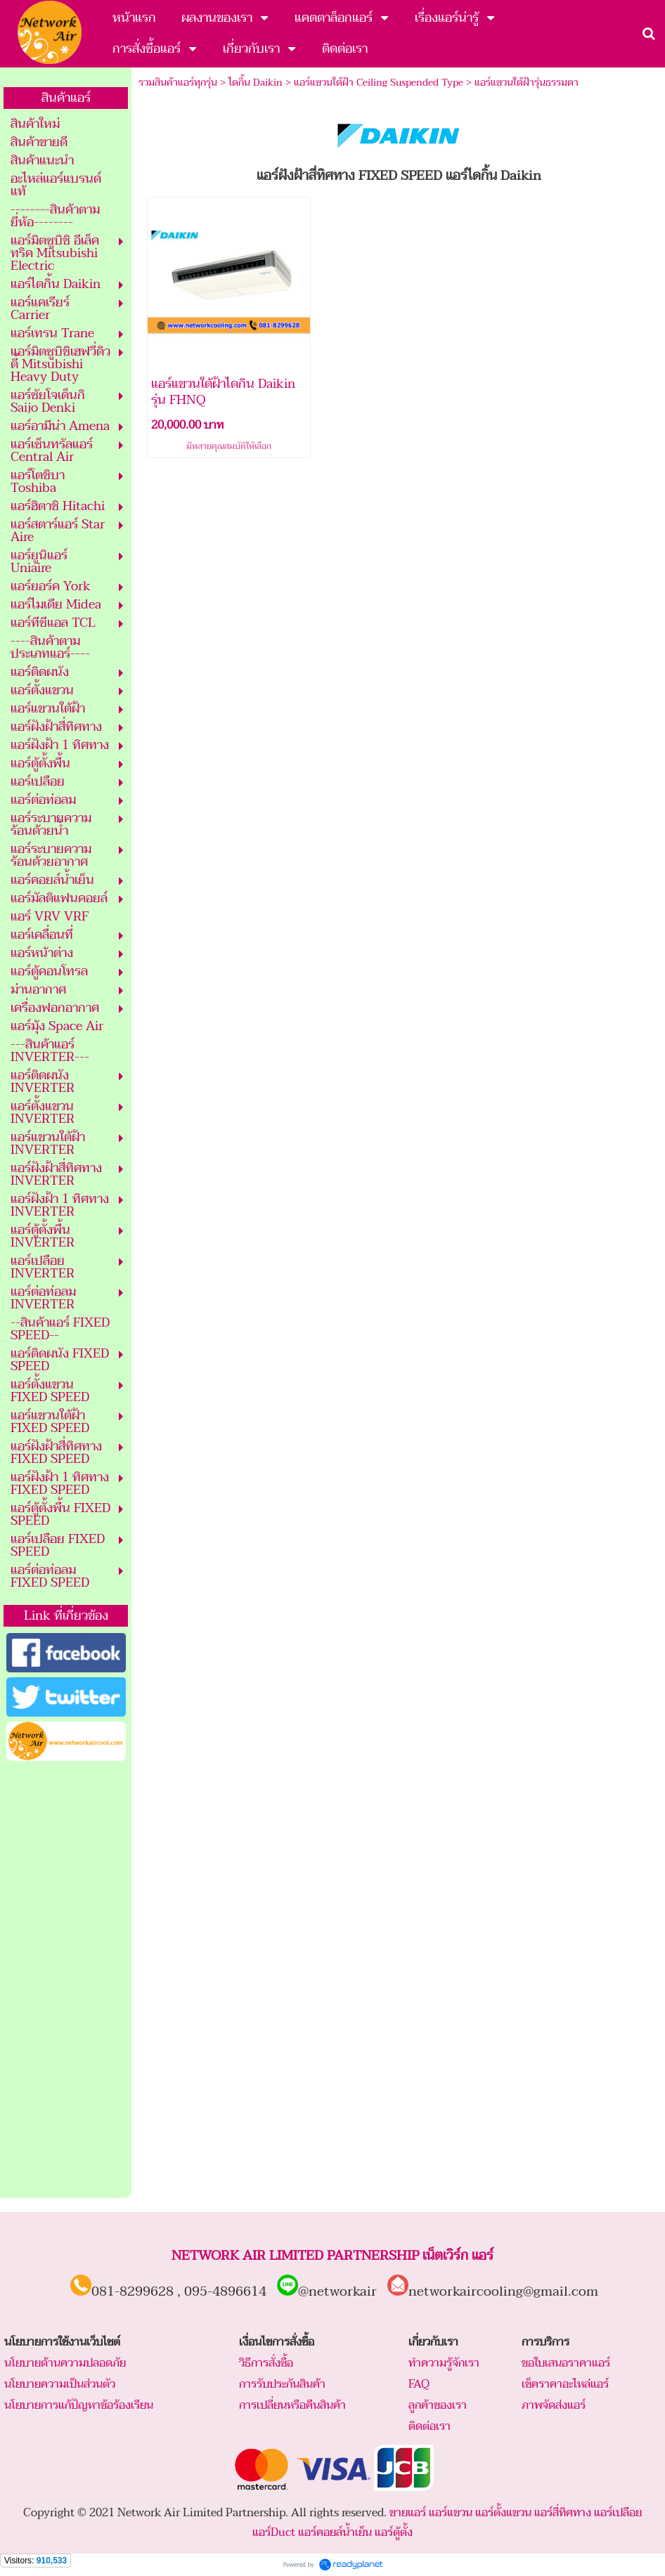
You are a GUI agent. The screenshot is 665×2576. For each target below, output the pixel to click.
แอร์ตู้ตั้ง (394, 2532)
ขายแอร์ (407, 2513)
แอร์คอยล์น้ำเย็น (335, 2532)
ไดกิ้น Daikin (255, 82)
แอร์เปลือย (618, 2513)
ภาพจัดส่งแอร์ (554, 2405)
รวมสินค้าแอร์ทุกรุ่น (177, 82)
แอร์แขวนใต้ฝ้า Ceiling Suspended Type (378, 82)
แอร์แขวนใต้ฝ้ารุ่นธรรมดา (526, 82)
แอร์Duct (273, 2532)
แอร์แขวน (450, 2513)
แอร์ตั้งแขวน (503, 2513)
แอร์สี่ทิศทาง (562, 2513)
